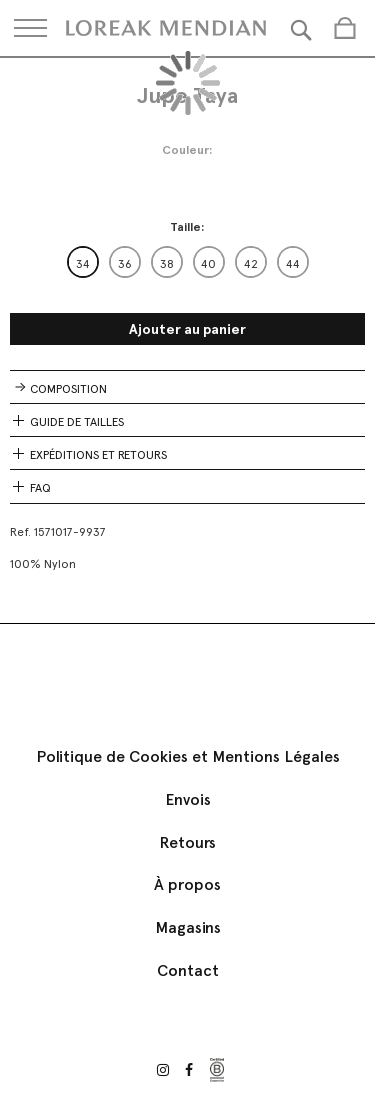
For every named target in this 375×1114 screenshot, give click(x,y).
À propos (187, 884)
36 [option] (125, 264)
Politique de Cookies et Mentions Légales (188, 756)
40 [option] (208, 264)
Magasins (188, 927)
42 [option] (251, 264)
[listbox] (188, 262)
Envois (188, 799)
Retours (187, 842)
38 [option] (167, 264)
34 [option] (83, 264)
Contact (188, 970)
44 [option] (293, 264)
